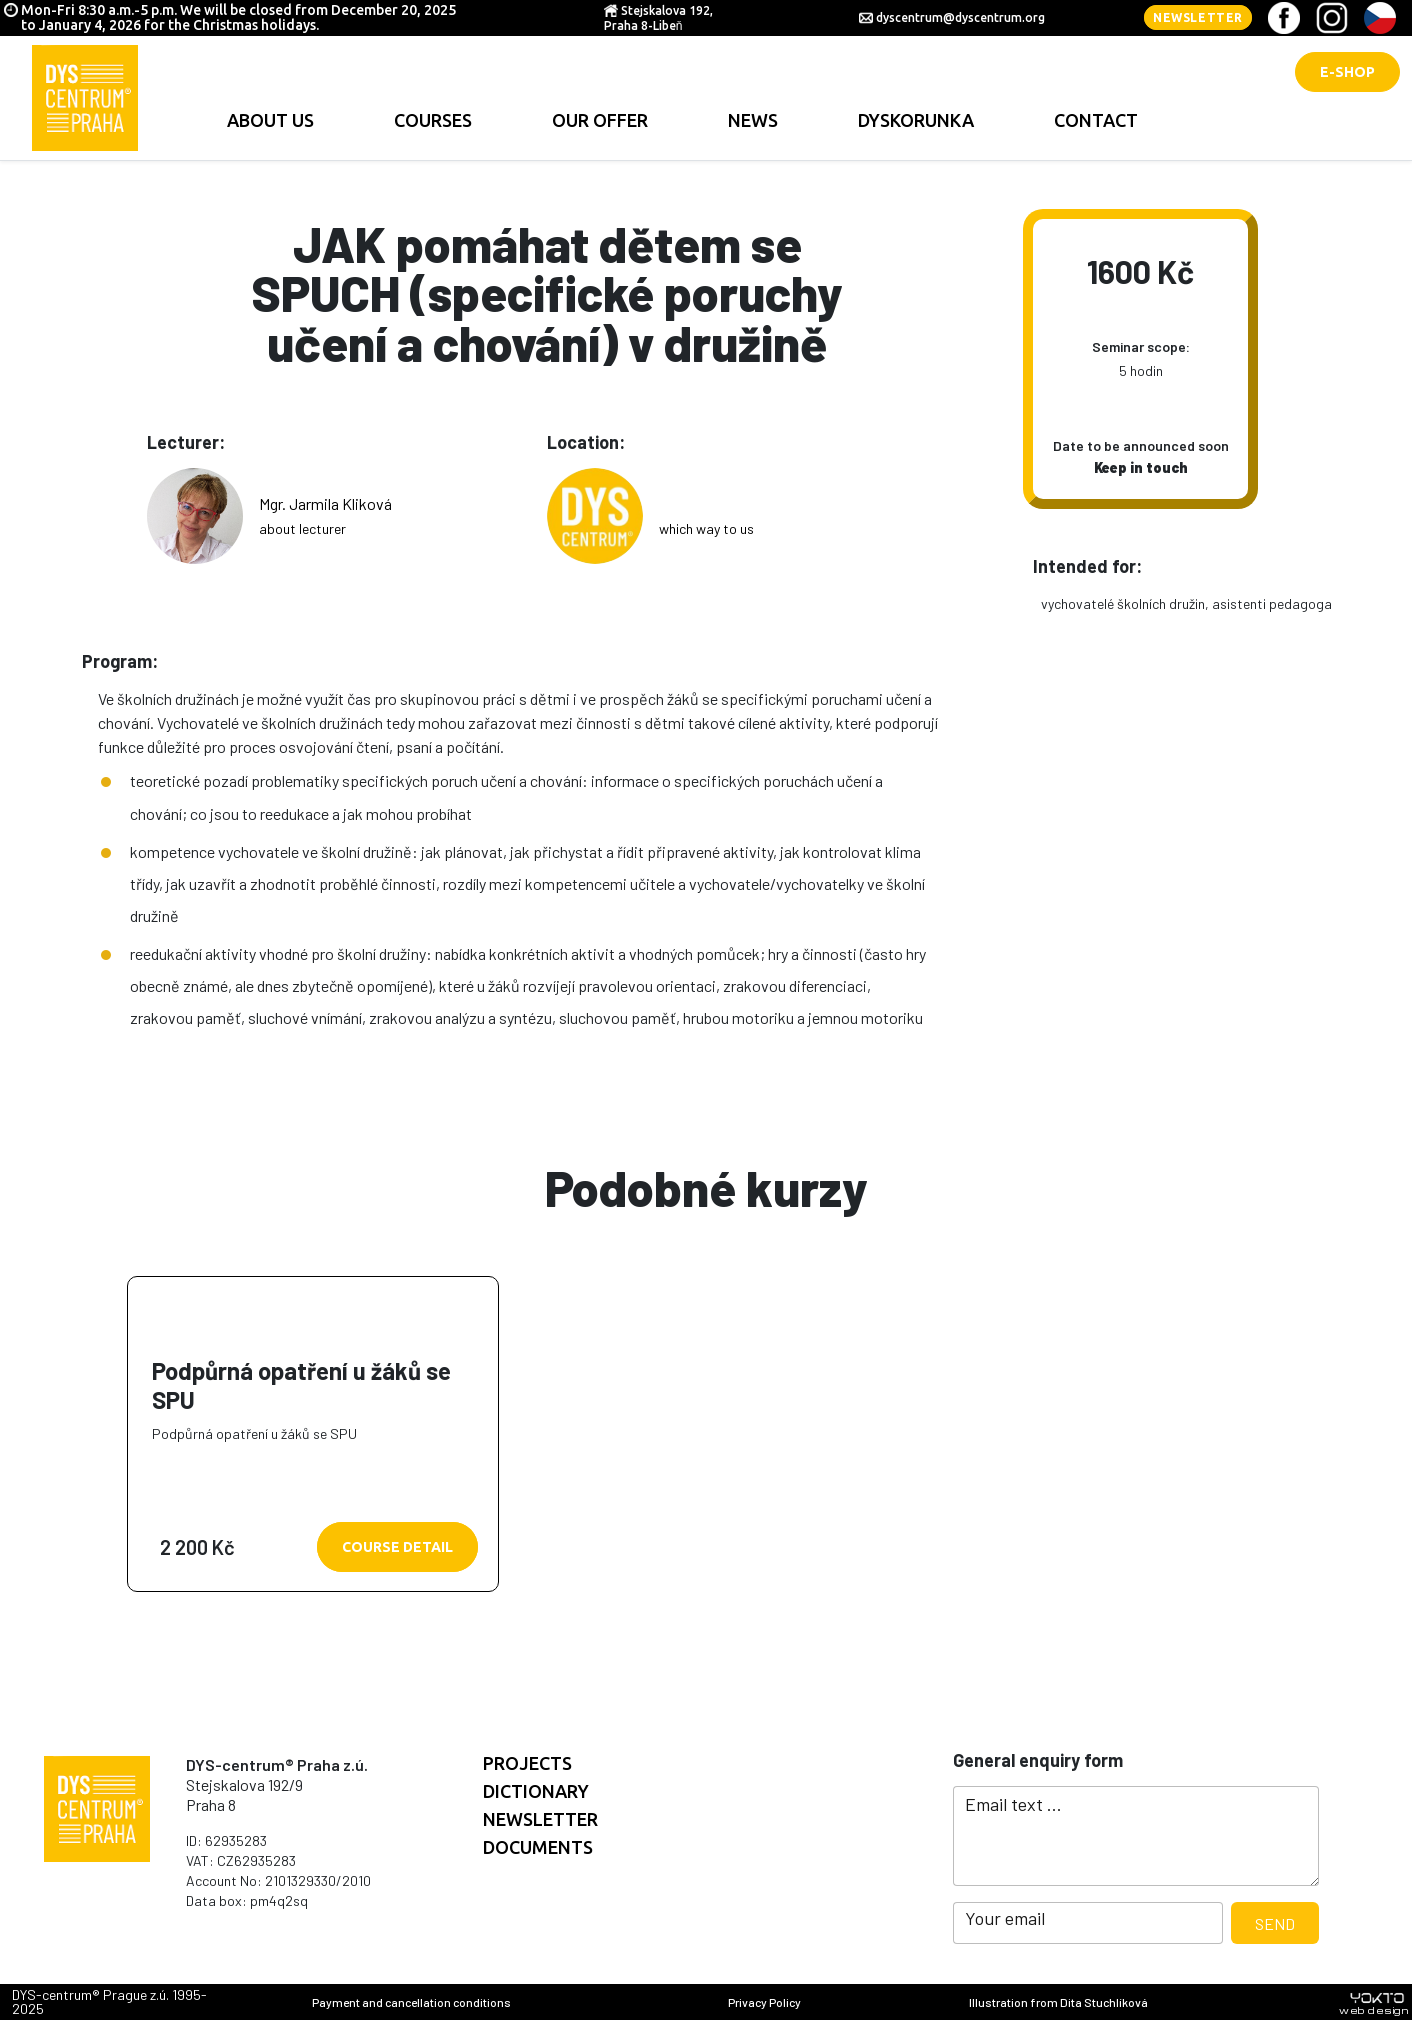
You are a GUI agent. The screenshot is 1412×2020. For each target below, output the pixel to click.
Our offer (600, 120)
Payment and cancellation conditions (411, 2002)
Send (1275, 1923)
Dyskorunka (916, 120)
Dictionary (536, 1791)
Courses (433, 120)
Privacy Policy (764, 2002)
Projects (527, 1763)
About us (270, 120)
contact (1096, 120)
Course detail (397, 1547)
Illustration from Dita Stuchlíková (1058, 2002)
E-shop (1347, 72)
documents (538, 1847)
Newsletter (1198, 17)
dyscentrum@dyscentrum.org (960, 17)
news (753, 120)
